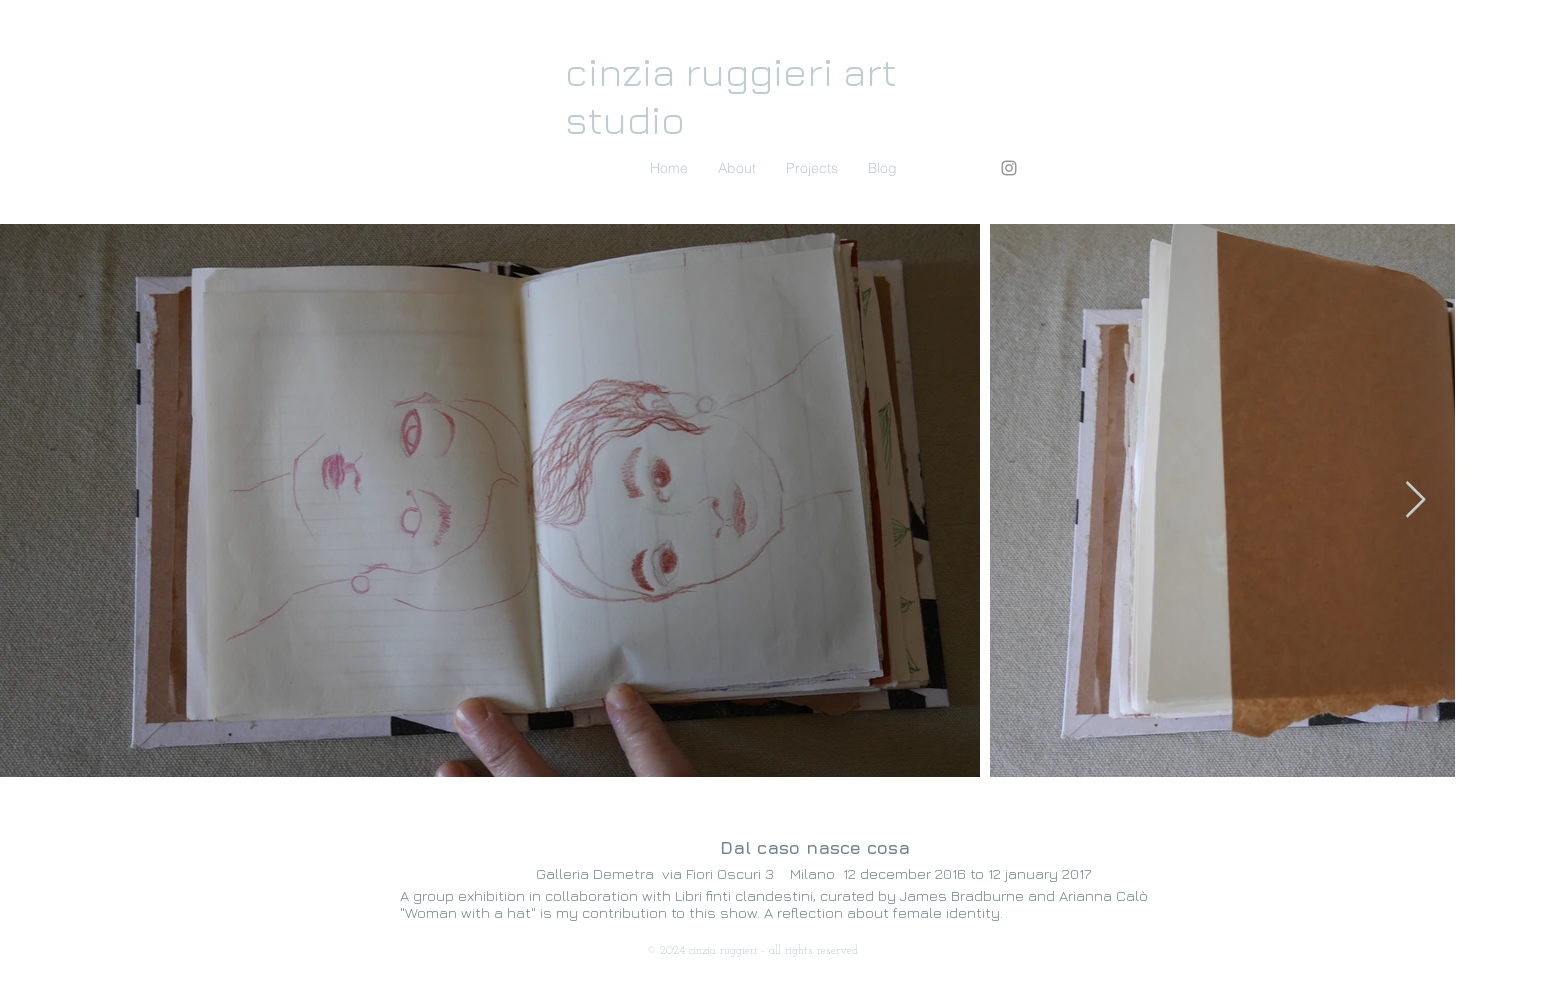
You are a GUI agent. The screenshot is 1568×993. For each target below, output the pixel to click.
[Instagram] (1009, 168)
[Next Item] (1415, 500)
